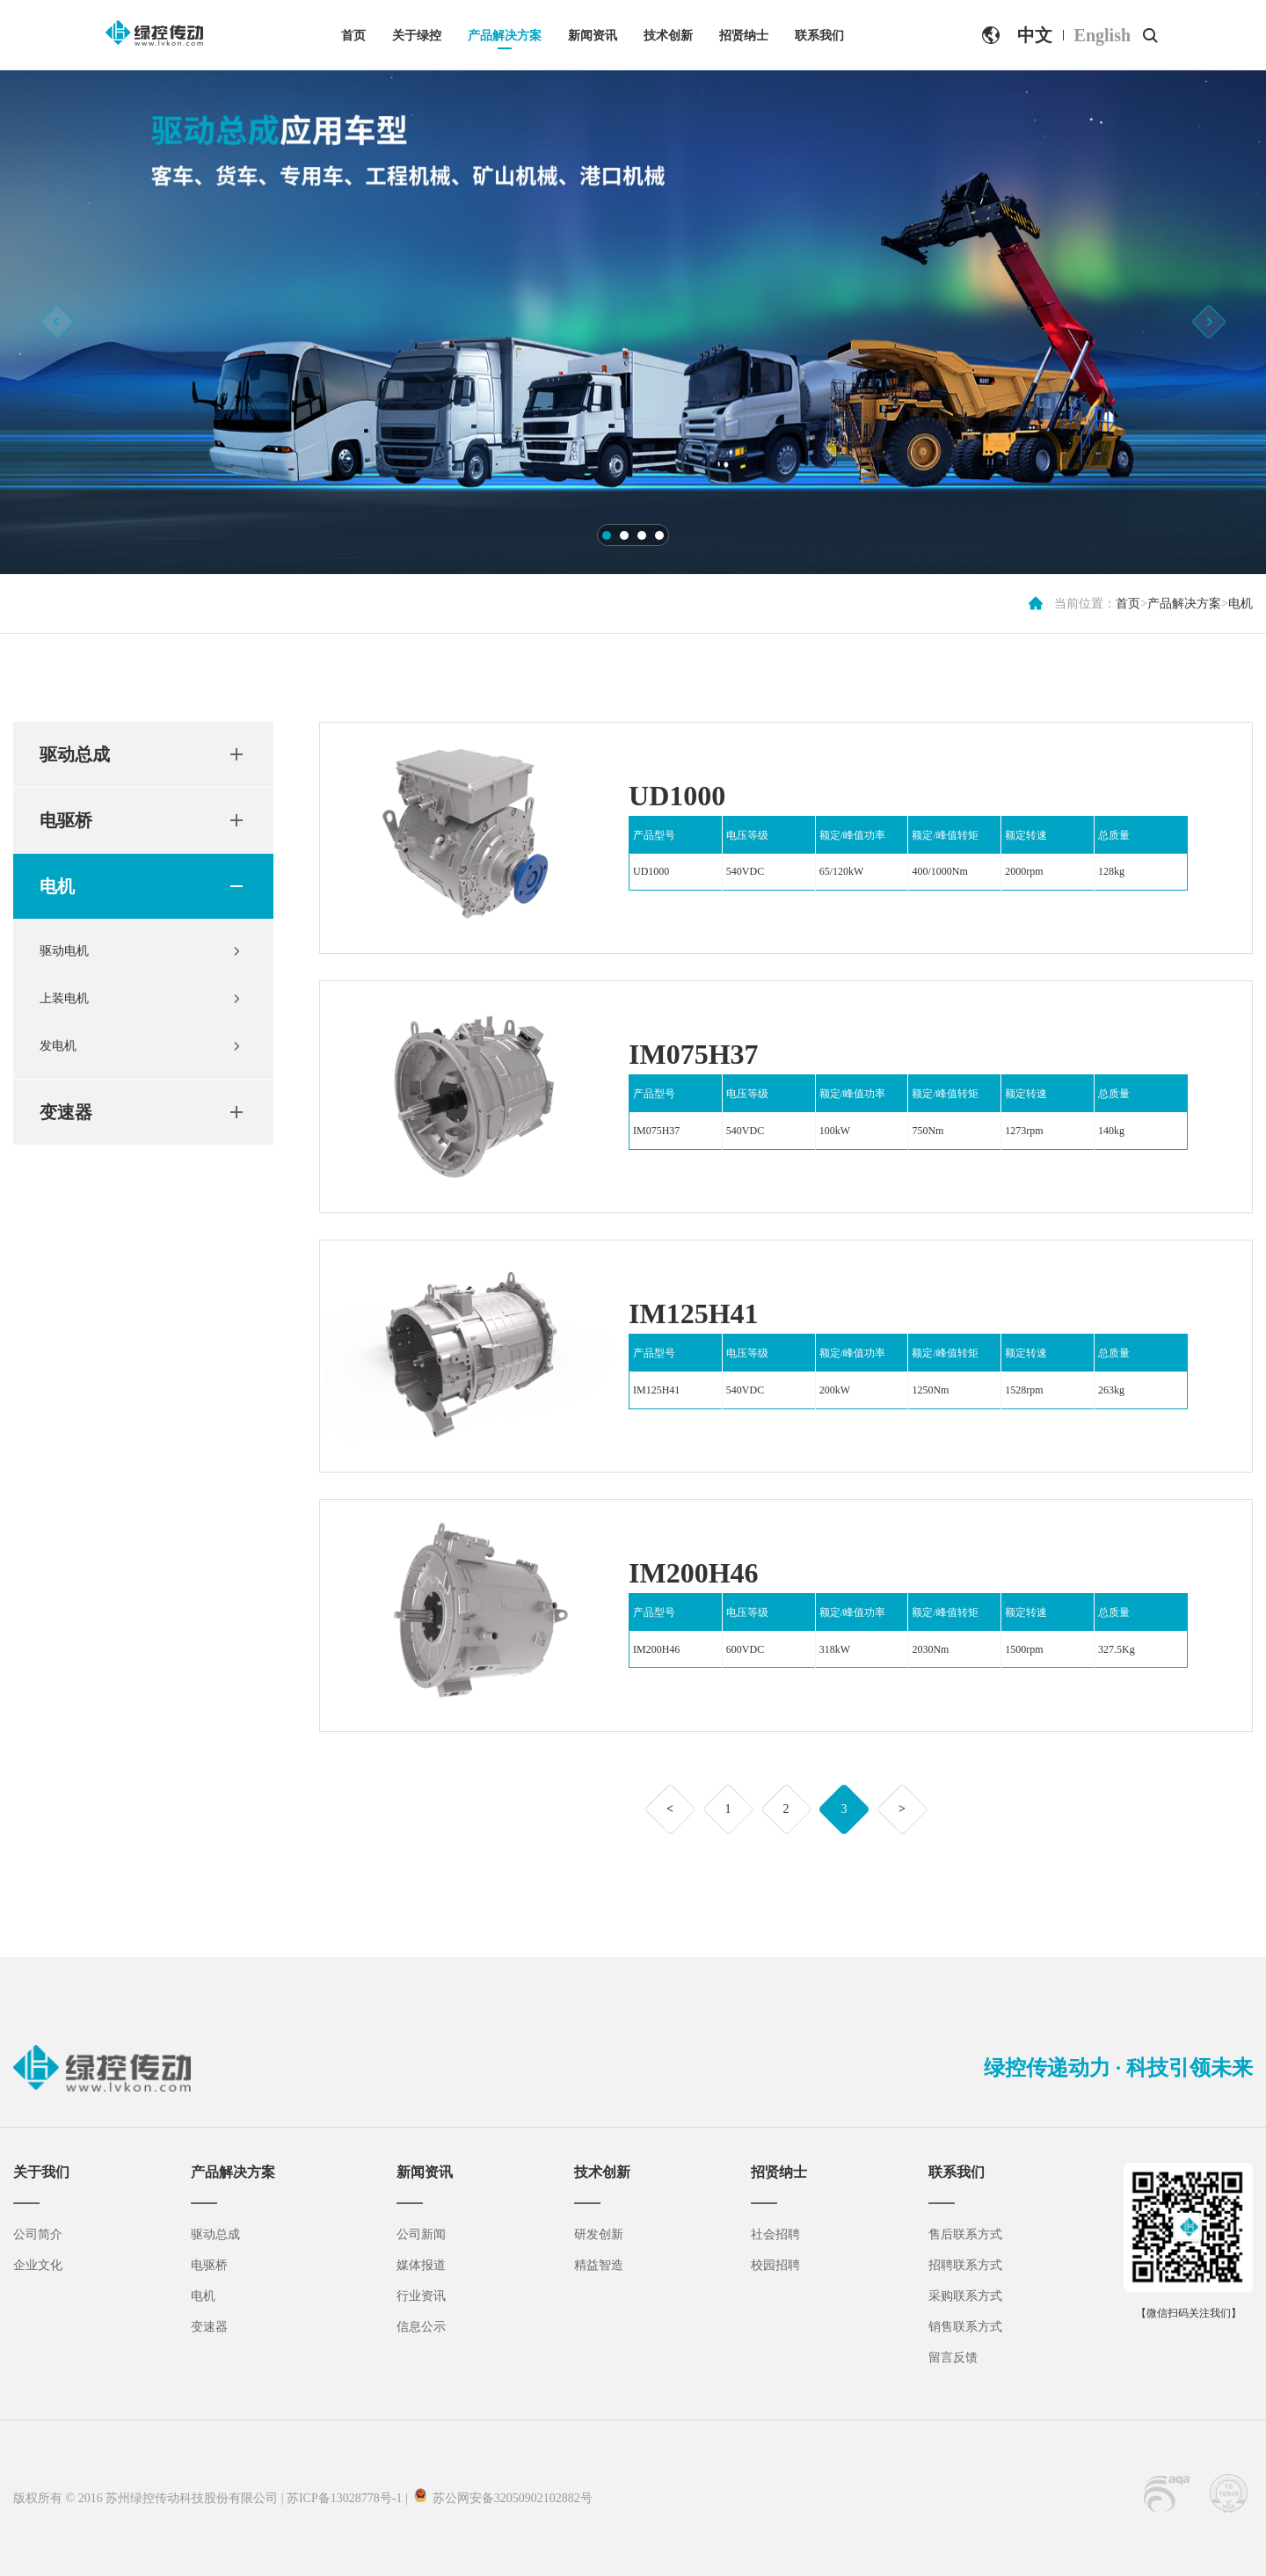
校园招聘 (775, 2265)
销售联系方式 (965, 2326)
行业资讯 (421, 2296)
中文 (1034, 35)
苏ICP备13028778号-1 (344, 2498)
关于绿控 (416, 35)
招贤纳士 (743, 35)
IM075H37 (694, 1054)
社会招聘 (775, 2234)
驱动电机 (64, 950)
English (1102, 35)
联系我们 (819, 35)
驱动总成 (75, 754)
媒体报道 (421, 2265)
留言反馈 (953, 2357)
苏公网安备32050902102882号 (509, 2498)
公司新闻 (421, 2234)
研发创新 (598, 2234)
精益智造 (598, 2265)
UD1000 (677, 795)
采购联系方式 (965, 2296)
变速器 (66, 1112)
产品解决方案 (505, 35)
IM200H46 (694, 1573)
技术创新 (668, 35)
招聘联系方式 (965, 2265)
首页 (353, 35)
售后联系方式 (965, 2234)
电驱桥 (66, 820)
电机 (1240, 603)
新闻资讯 (592, 35)
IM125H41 (694, 1313)
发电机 (58, 1045)
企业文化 (37, 2265)
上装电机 (64, 998)
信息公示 (421, 2326)
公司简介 (37, 2234)
